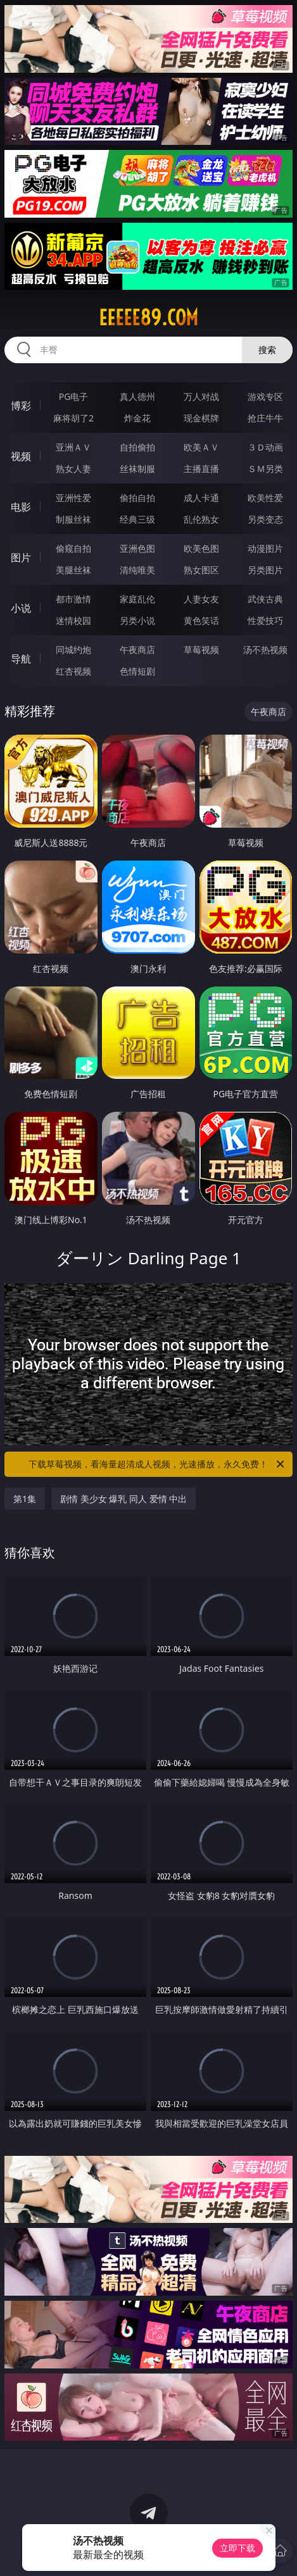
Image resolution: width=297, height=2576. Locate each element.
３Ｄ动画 (265, 447)
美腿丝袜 (73, 570)
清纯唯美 (137, 570)
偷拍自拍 (137, 498)
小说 (21, 608)
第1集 (24, 1499)
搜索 (267, 350)
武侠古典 (265, 599)
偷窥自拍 (73, 548)
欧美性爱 (265, 498)
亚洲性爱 (73, 498)
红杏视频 (73, 671)
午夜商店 (137, 650)
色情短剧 (137, 671)
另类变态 (265, 519)
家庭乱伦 (137, 599)
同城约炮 (73, 650)
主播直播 (201, 469)
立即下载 (237, 2548)
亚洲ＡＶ (73, 447)
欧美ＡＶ (201, 447)
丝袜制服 (137, 469)
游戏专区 (265, 396)
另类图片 (265, 570)
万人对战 (201, 396)
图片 (21, 557)
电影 (21, 507)
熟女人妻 (73, 469)
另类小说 (137, 620)
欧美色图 (201, 548)
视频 (21, 456)
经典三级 (137, 519)
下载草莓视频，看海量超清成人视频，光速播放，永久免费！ (157, 1464)
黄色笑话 (201, 620)
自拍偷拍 (137, 447)
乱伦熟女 (201, 519)
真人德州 (137, 396)
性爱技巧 (265, 620)
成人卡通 (201, 498)
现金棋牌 (201, 418)
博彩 (21, 406)
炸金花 (137, 418)
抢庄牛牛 (265, 418)
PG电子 (74, 396)
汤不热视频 (265, 650)
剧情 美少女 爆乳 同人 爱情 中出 (123, 1499)
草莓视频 (201, 650)
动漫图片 (265, 548)
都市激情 (73, 599)
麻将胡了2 (73, 418)
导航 (21, 659)
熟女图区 (201, 570)
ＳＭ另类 (265, 469)
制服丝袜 (73, 519)
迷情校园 (73, 620)
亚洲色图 (137, 548)
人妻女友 (201, 599)
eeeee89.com (148, 317)
